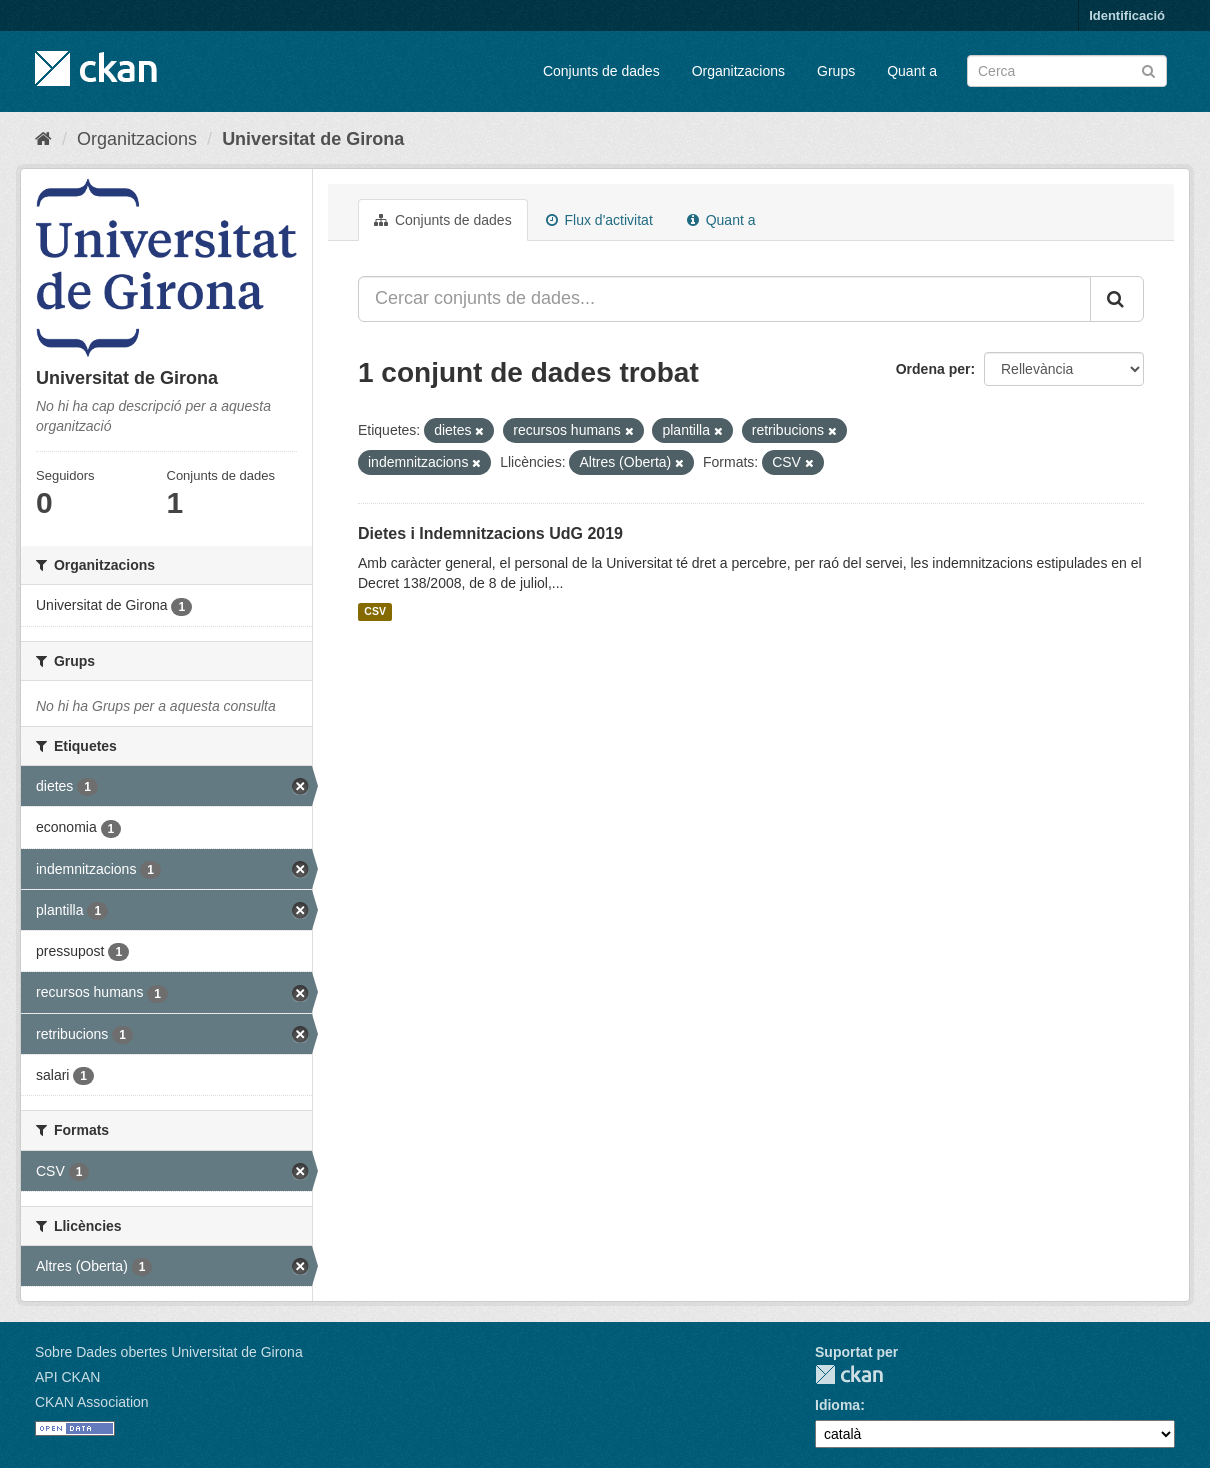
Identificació (1127, 15)
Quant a (912, 71)
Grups (836, 71)
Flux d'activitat (599, 220)
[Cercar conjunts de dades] (1067, 71)
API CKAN (67, 1377)
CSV (375, 612)
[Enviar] (1148, 69)
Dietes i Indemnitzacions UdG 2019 (490, 533)
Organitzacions (738, 71)
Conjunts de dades (601, 71)
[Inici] (43, 139)
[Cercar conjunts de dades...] (724, 299)
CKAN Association (92, 1402)
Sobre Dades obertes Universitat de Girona (169, 1352)
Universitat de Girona (313, 139)
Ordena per (933, 369)
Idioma (837, 1405)
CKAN (849, 1374)
